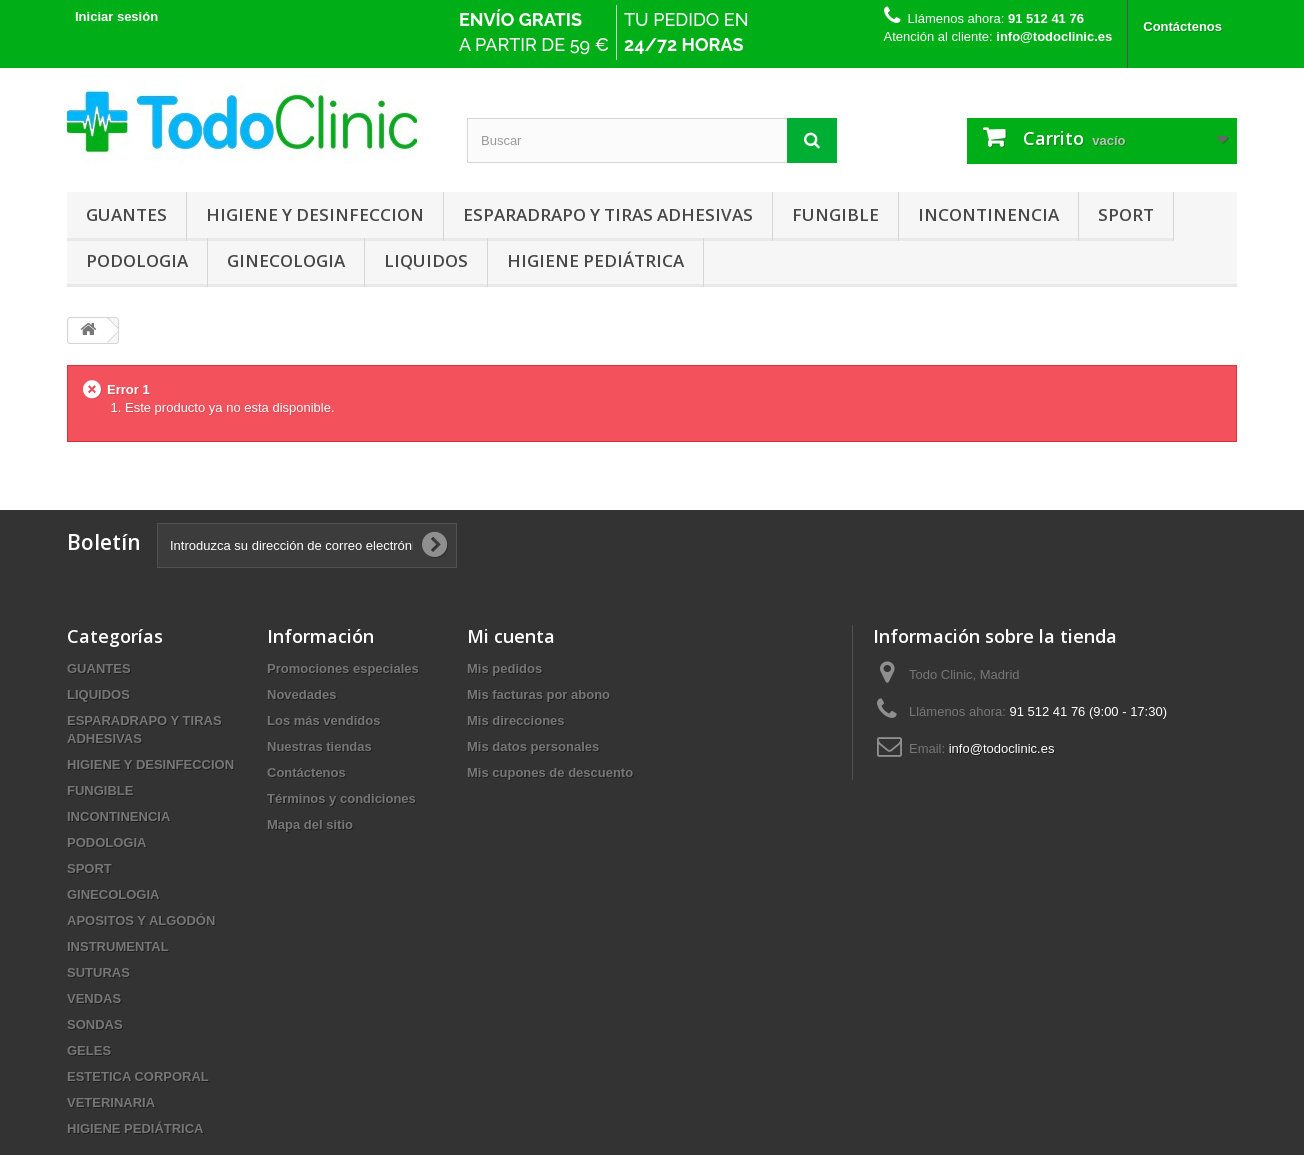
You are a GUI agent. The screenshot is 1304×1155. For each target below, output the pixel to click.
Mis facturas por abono (538, 694)
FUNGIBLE (835, 214)
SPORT (1126, 214)
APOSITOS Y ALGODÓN (141, 920)
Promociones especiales (343, 668)
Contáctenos (1182, 26)
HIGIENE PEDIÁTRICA (595, 260)
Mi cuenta (511, 636)
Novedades (301, 694)
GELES (89, 1050)
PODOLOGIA (137, 260)
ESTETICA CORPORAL (138, 1076)
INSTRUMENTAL (118, 946)
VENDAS (94, 998)
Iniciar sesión (116, 16)
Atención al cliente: (998, 36)
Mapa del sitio (310, 824)
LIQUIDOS (426, 260)
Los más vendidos (323, 720)
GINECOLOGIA (286, 260)
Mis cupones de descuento (550, 772)
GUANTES (126, 214)
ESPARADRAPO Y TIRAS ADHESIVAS (608, 214)
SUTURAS (98, 972)
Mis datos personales (533, 746)
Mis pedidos (504, 668)
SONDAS (95, 1024)
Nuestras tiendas (319, 746)
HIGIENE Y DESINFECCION (315, 214)
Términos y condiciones (341, 798)
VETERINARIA (111, 1102)
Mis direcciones (516, 720)
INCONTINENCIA (988, 214)
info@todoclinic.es (1002, 748)
